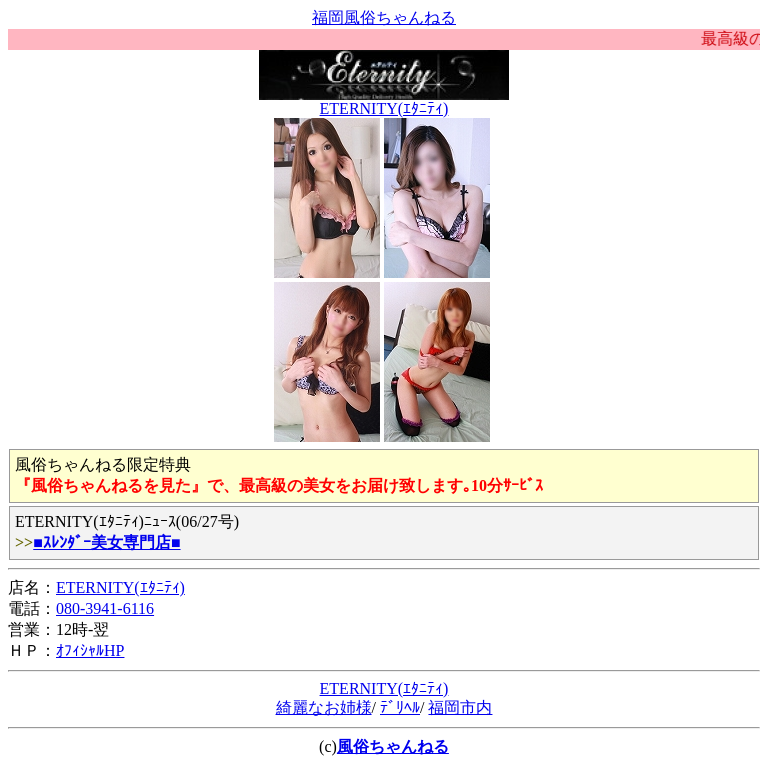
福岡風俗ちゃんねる (384, 17)
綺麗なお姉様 (324, 707)
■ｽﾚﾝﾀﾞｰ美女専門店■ (106, 542)
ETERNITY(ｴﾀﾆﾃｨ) (384, 108)
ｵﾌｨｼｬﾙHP (90, 650)
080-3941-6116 (105, 608)
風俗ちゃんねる (393, 746)
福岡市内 (460, 707)
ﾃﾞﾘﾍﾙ (400, 707)
